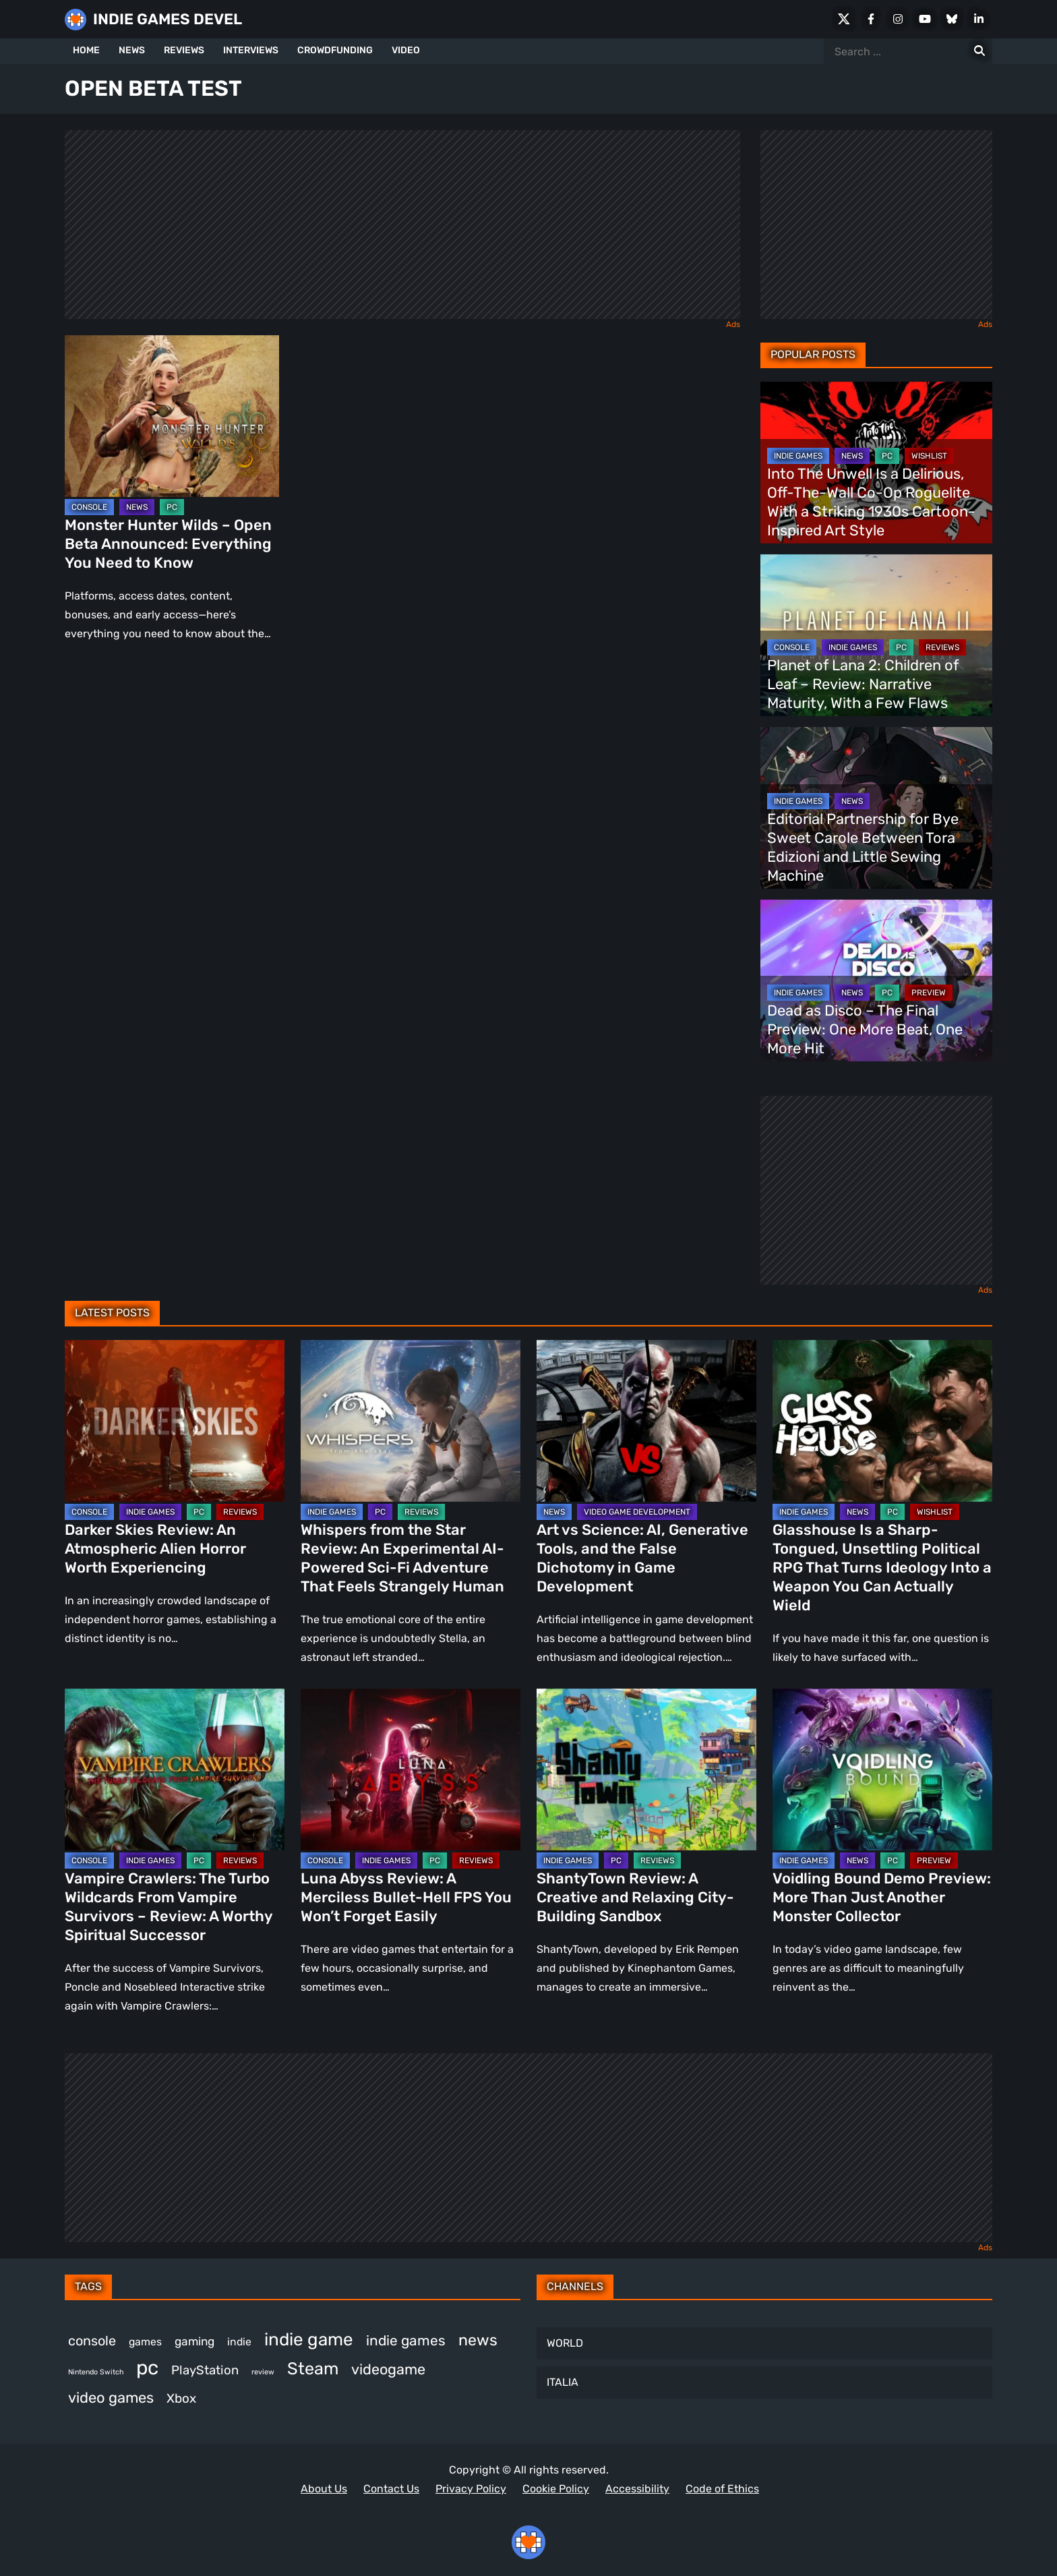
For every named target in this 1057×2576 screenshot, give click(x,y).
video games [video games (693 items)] (111, 2397)
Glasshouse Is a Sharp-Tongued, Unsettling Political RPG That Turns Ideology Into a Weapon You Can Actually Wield (882, 1567)
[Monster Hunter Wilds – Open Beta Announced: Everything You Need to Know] (172, 416)
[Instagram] (897, 18)
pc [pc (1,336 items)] (147, 2367)
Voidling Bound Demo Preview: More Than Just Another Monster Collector (882, 1897)
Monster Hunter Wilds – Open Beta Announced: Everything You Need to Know (168, 544)
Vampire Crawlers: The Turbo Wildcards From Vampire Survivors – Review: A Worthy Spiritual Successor (168, 1906)
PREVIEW (928, 992)
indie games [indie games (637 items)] (406, 2340)
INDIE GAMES (798, 456)
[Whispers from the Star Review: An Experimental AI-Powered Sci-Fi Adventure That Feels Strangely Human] (410, 1421)
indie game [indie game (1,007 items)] (308, 2339)
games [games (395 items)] (145, 2341)
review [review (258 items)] (262, 2372)
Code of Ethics (722, 2488)
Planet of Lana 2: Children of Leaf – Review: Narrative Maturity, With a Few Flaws (863, 684)
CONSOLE (89, 507)
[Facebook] (870, 18)
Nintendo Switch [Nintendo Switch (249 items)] (95, 2372)
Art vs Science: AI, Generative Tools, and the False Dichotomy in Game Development (642, 1558)
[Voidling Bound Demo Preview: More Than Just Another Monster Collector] (882, 1769)
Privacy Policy (470, 2488)
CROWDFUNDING (335, 50)
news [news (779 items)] (477, 2340)
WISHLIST (929, 456)
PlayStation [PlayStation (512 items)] (205, 2370)
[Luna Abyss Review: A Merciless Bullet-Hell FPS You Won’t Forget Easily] (410, 1769)
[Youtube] (924, 18)
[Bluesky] (951, 18)
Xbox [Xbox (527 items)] (181, 2398)
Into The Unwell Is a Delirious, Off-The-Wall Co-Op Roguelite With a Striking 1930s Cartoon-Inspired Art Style (871, 502)
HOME (86, 50)
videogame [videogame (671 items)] (388, 2369)
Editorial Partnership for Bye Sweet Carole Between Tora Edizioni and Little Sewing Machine (863, 847)
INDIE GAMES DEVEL (167, 19)
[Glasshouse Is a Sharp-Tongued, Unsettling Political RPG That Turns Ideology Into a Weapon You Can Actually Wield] (882, 1421)
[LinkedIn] (978, 18)
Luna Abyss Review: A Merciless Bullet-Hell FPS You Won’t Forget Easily (406, 1897)
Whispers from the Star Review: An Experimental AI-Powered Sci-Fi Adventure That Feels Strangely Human (402, 1558)
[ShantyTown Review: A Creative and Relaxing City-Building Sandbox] (646, 1769)
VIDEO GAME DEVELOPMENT (637, 1512)
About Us (324, 2488)
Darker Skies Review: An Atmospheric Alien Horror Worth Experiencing (155, 1549)
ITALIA (562, 2382)
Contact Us (391, 2488)
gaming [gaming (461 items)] (194, 2341)
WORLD (565, 2343)
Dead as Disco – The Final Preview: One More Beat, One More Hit (865, 1029)
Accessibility (637, 2488)
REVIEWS (184, 50)
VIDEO (406, 50)
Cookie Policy (555, 2488)
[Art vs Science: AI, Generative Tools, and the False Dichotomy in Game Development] (646, 1421)
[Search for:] (979, 51)
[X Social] (844, 18)
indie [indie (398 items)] (239, 2341)
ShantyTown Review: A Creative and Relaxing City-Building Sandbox (635, 1897)
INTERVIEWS (250, 50)
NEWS (132, 50)
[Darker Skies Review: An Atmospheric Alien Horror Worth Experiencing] (174, 1421)
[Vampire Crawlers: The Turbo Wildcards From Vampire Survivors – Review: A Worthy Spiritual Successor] (174, 1769)
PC (172, 507)
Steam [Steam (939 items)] (312, 2368)
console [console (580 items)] (92, 2341)
